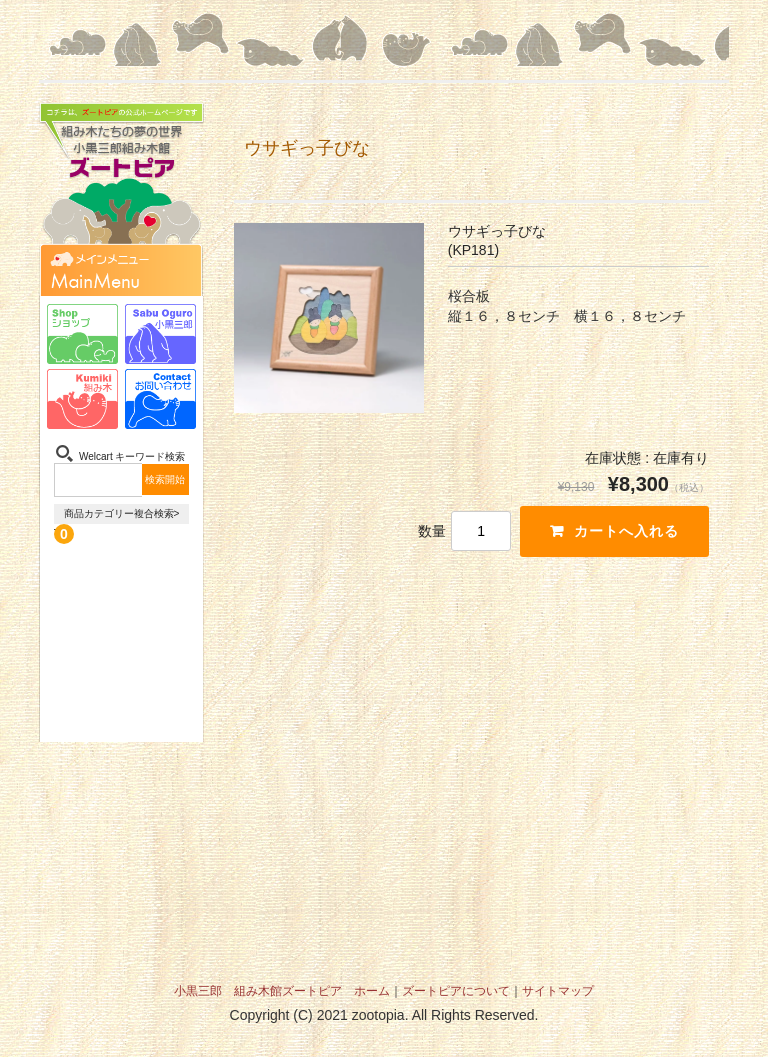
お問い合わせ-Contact (160, 399)
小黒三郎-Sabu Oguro (160, 334)
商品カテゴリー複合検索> (122, 513)
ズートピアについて (456, 991)
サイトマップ (558, 991)
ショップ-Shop (82, 334)
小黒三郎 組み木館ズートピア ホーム (282, 991)
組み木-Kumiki (82, 399)
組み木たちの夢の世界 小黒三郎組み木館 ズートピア (121, 184)
